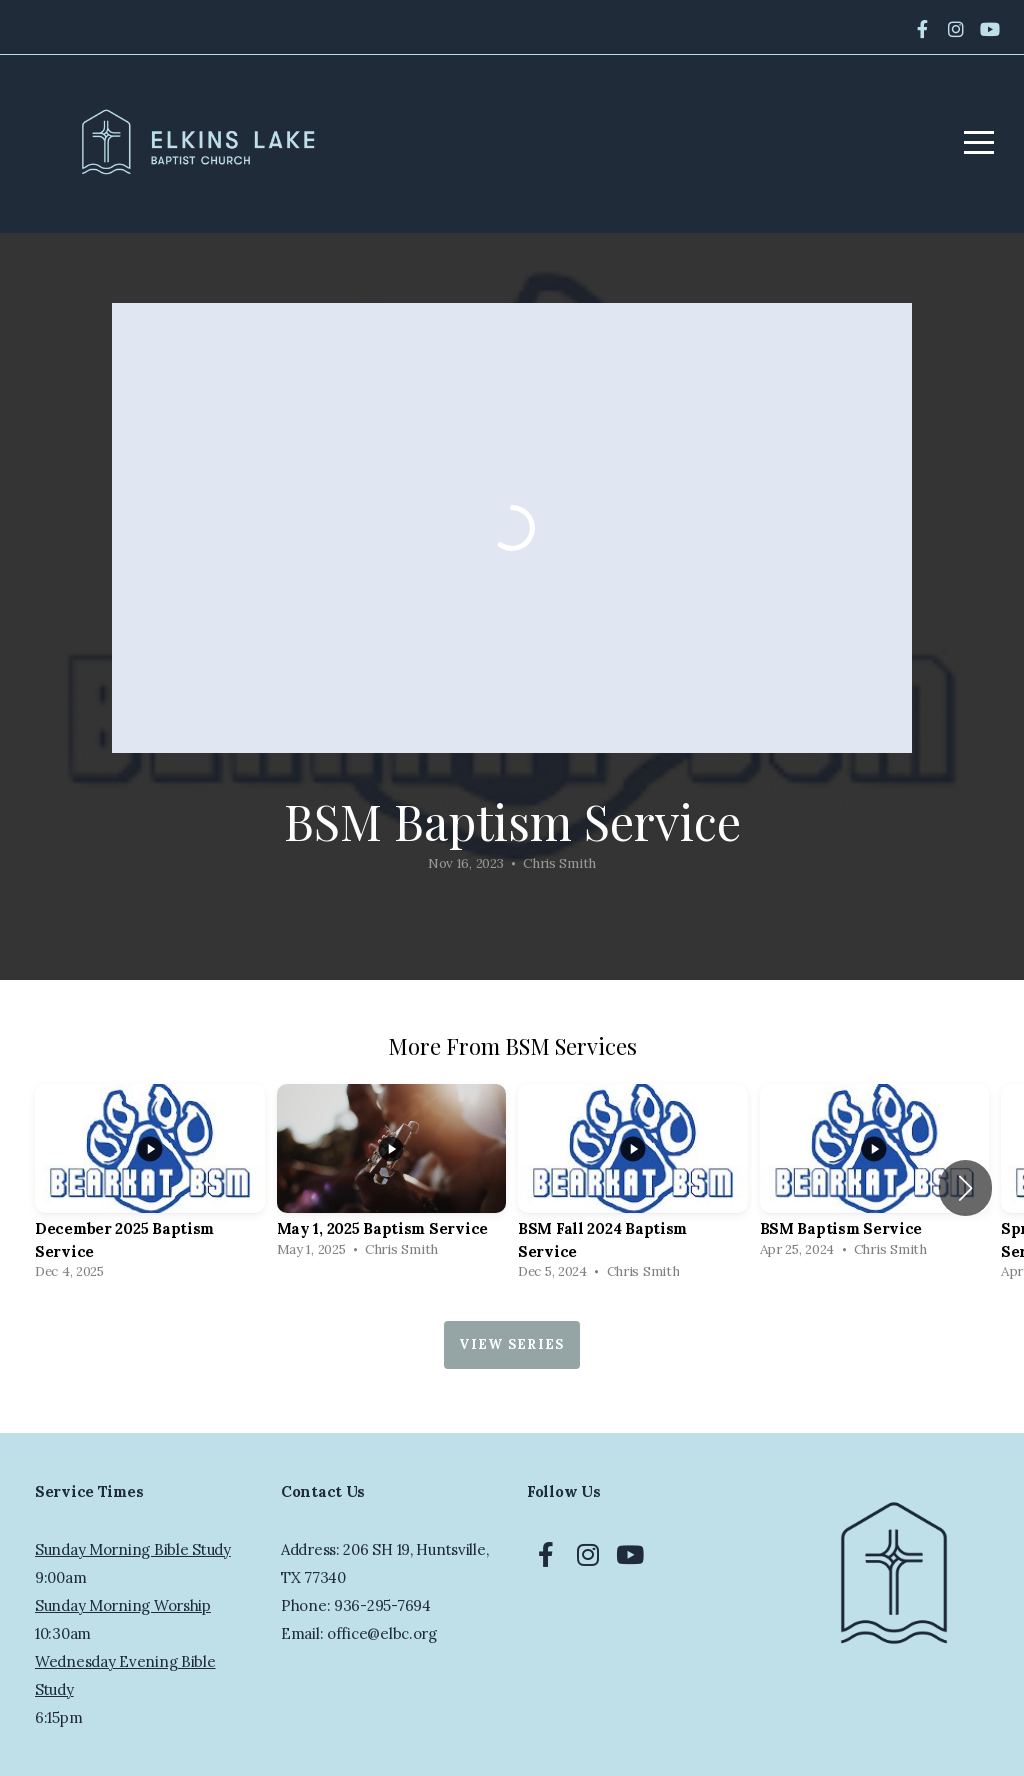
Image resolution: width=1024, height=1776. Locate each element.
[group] (150, 1187)
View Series (511, 1344)
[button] (965, 1188)
